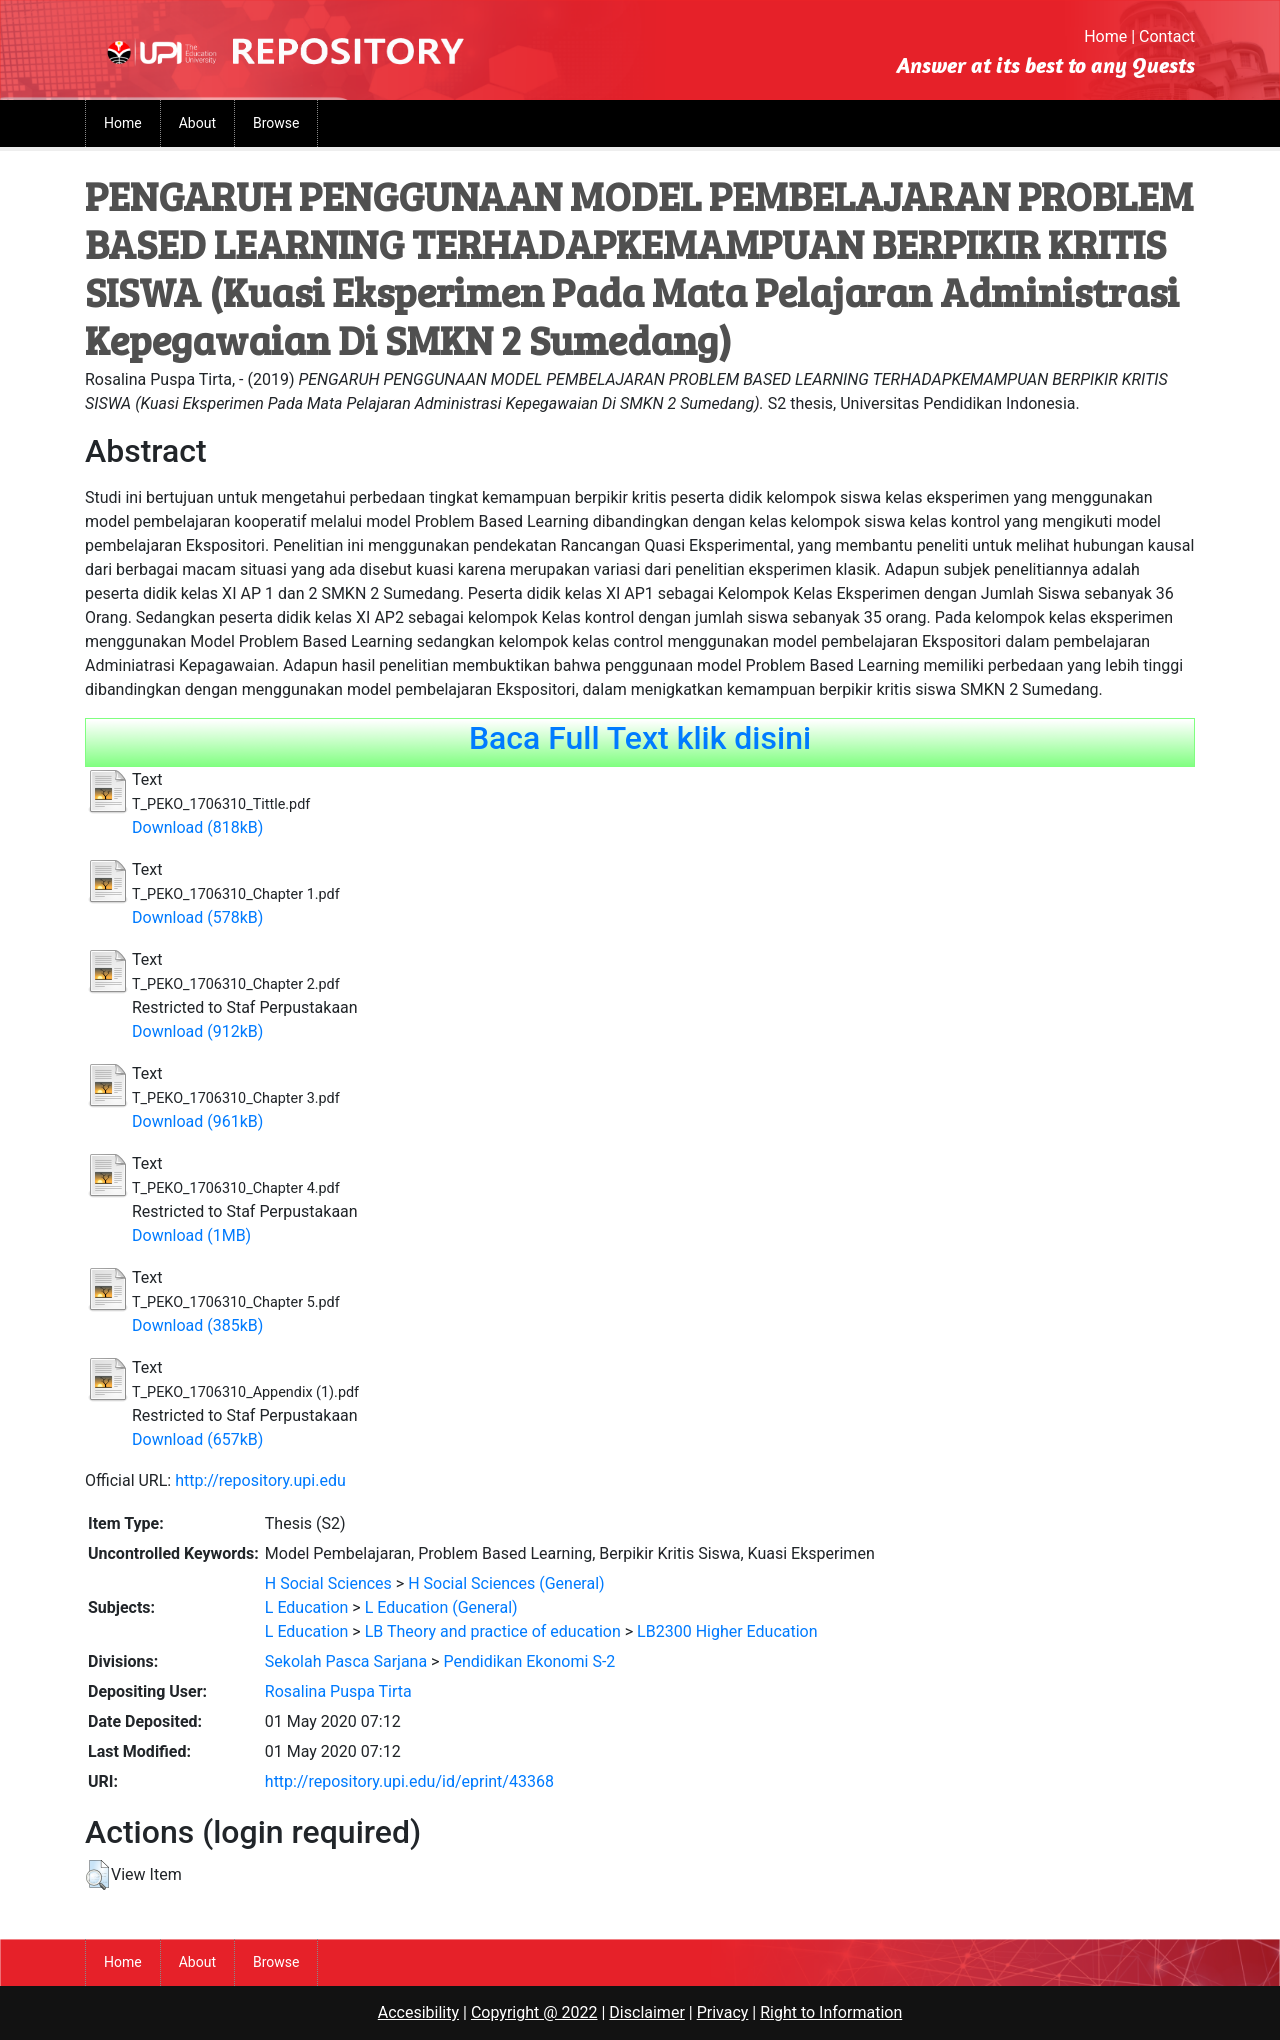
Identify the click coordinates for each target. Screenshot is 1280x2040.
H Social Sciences (328, 1583)
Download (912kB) (197, 1031)
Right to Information (831, 2012)
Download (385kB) (197, 1325)
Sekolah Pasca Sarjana (346, 1661)
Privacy (723, 2012)
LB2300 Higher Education (727, 1631)
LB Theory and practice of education (493, 1631)
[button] (97, 1875)
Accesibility (418, 2012)
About (197, 123)
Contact (1167, 36)
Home (1105, 36)
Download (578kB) (197, 917)
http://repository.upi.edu (260, 1480)
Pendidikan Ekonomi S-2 (529, 1661)
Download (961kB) (197, 1121)
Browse (276, 123)
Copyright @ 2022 (534, 2012)
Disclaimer (646, 2012)
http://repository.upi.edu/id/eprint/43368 (409, 1781)
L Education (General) (441, 1607)
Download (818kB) (197, 827)
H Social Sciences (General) (506, 1583)
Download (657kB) (197, 1439)
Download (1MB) (191, 1235)
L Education (307, 1607)
